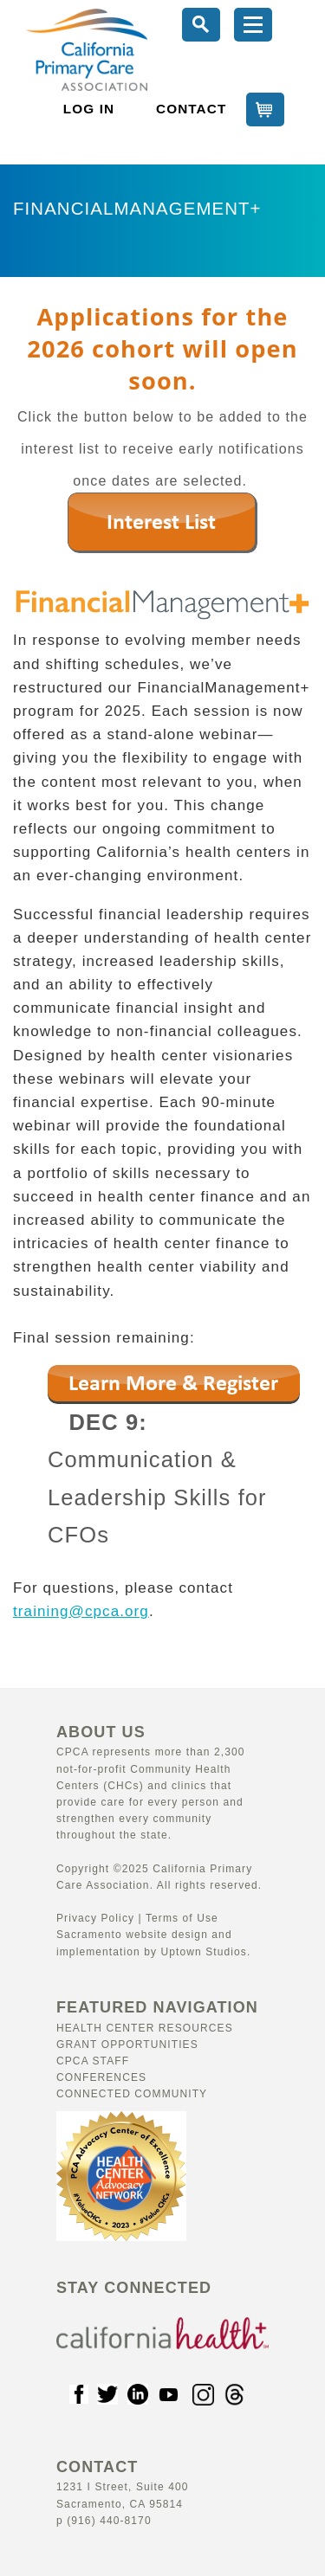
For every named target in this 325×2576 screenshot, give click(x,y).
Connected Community (131, 2094)
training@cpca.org (81, 1611)
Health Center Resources (144, 2028)
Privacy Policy (95, 1918)
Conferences (101, 2077)
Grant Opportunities (127, 2044)
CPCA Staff (92, 2061)
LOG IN (88, 108)
